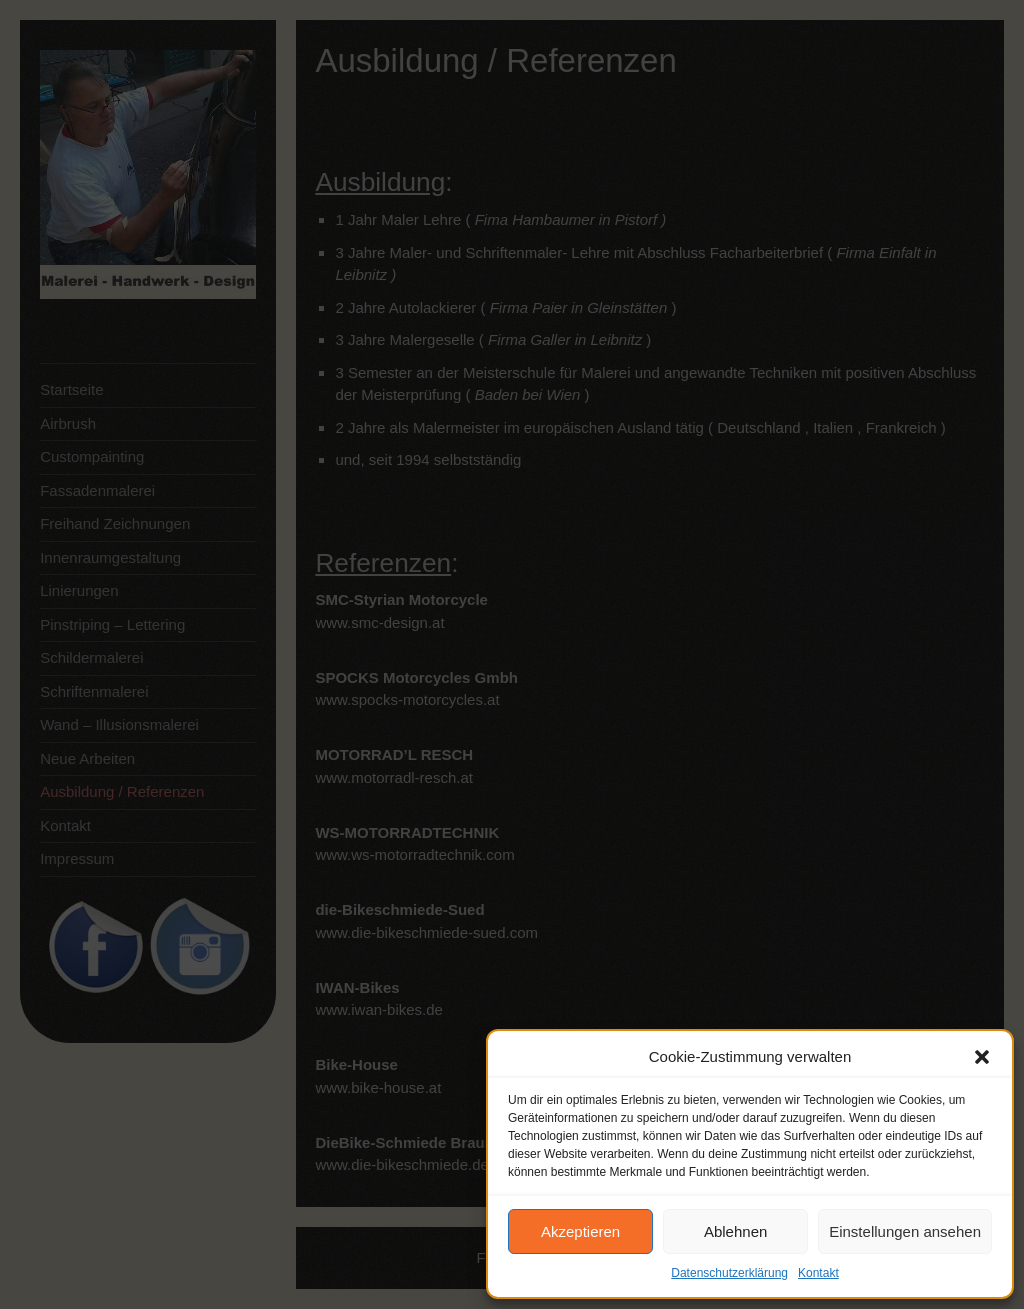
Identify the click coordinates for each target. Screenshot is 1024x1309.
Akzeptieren (580, 1231)
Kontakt (818, 1273)
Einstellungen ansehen (905, 1231)
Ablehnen (735, 1231)
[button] (982, 1057)
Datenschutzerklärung (729, 1273)
